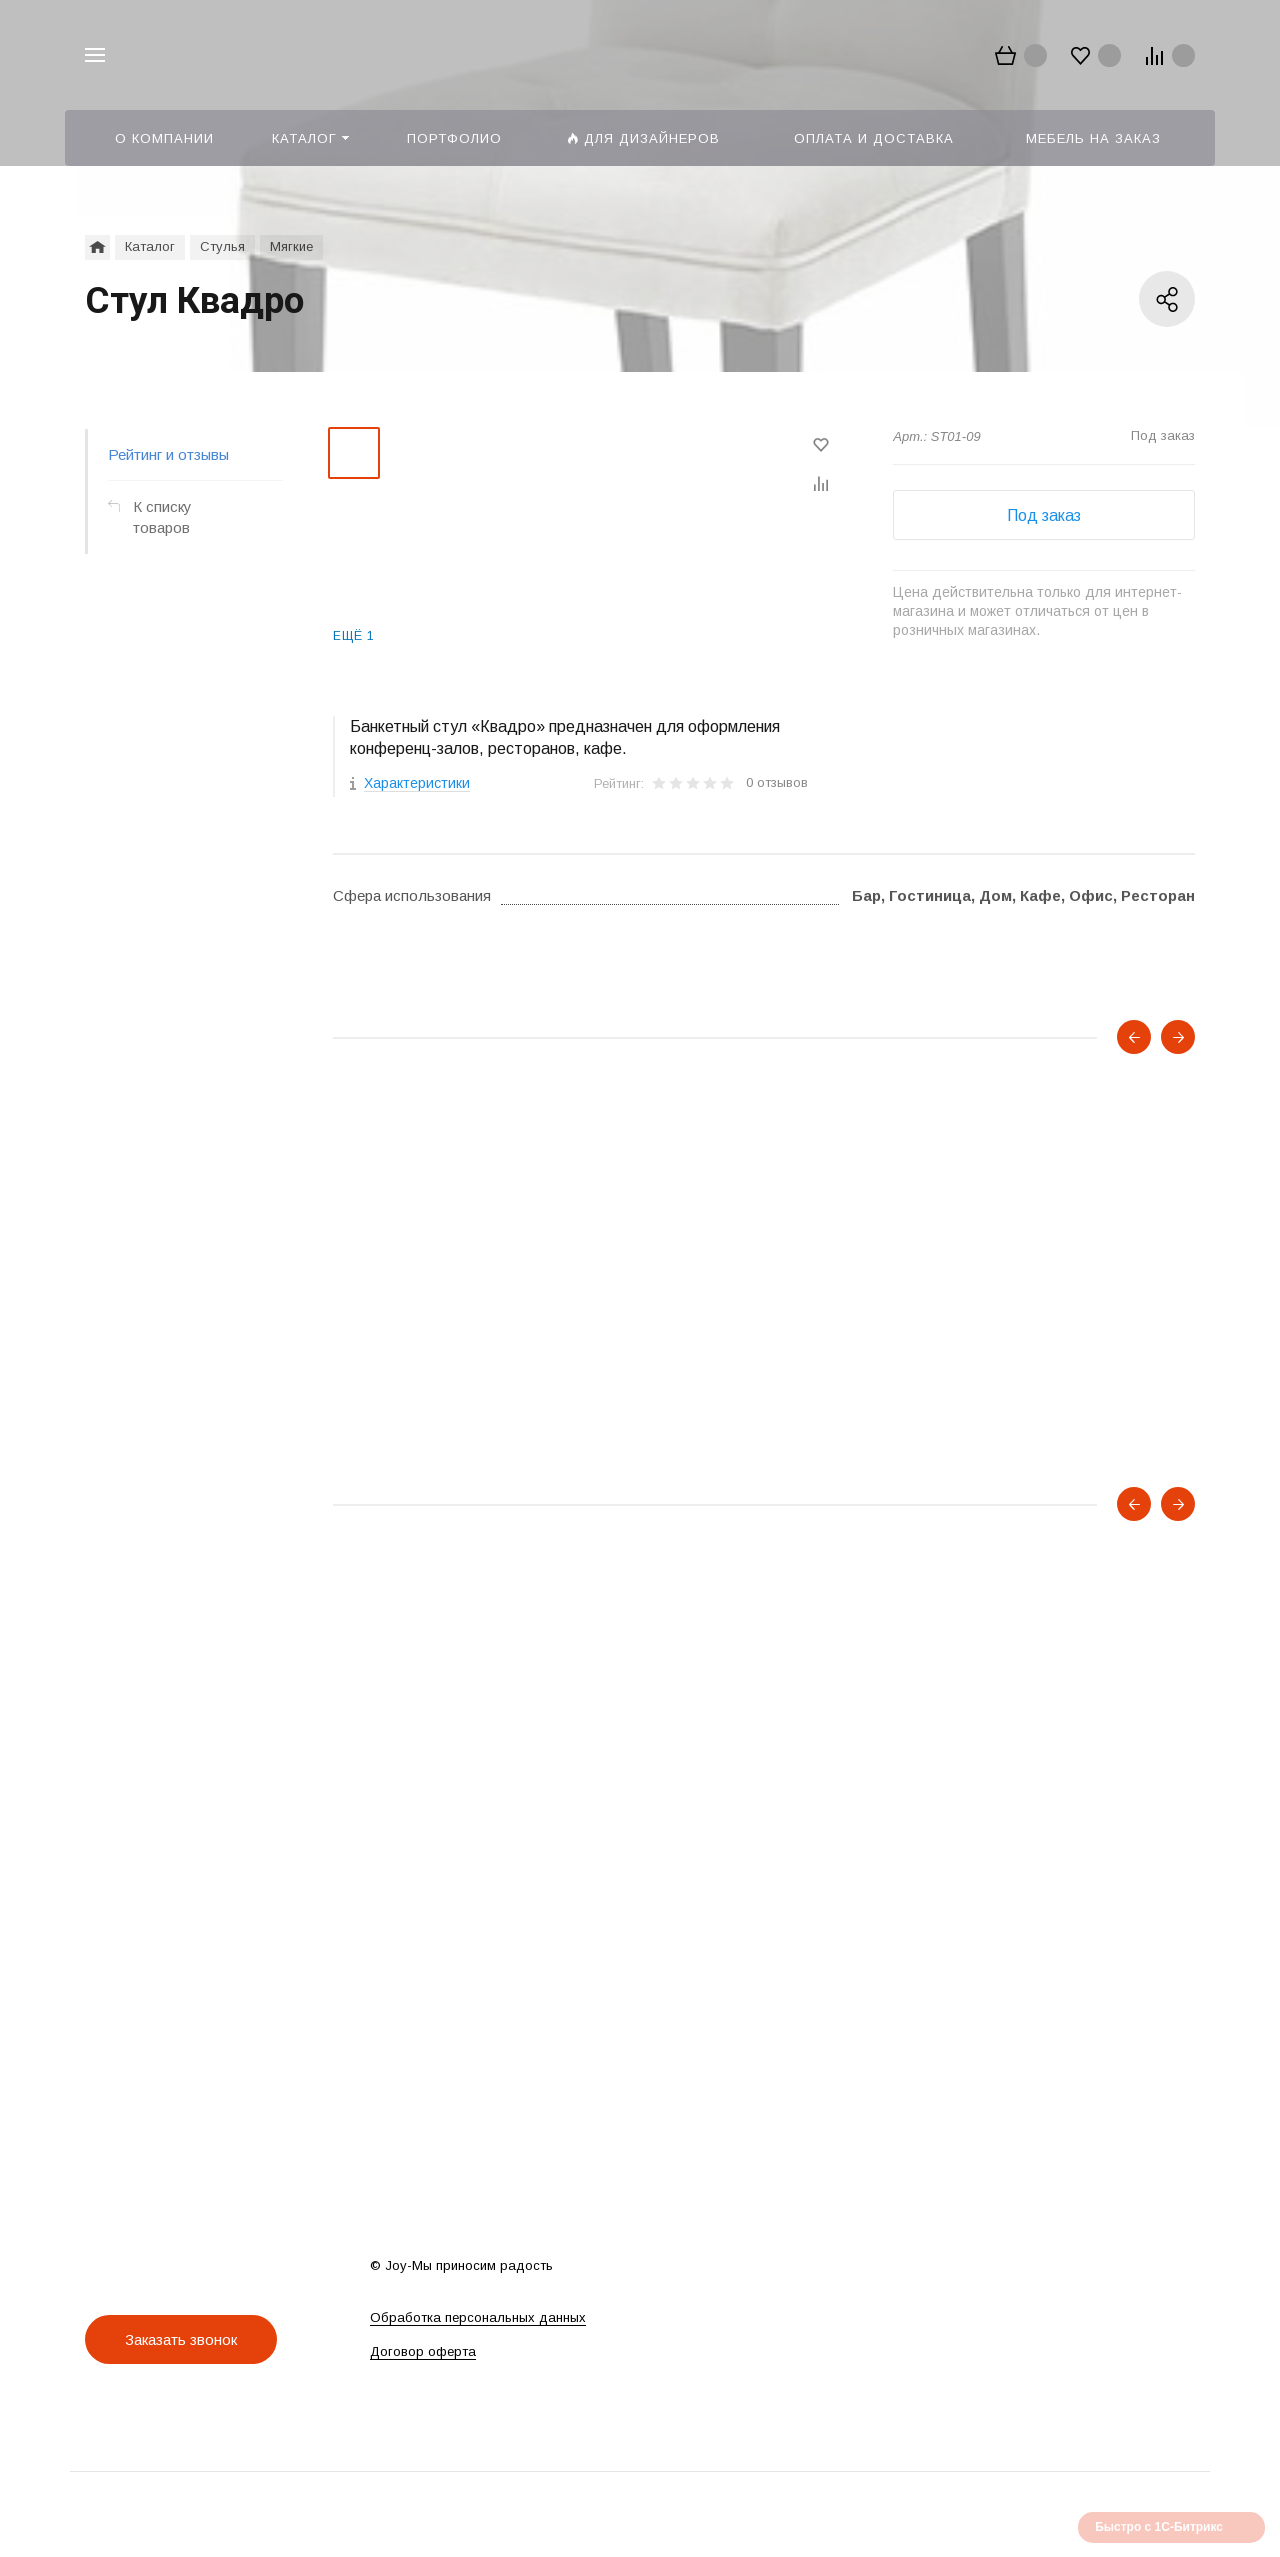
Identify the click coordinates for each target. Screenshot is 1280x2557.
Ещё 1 (354, 636)
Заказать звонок (181, 2339)
